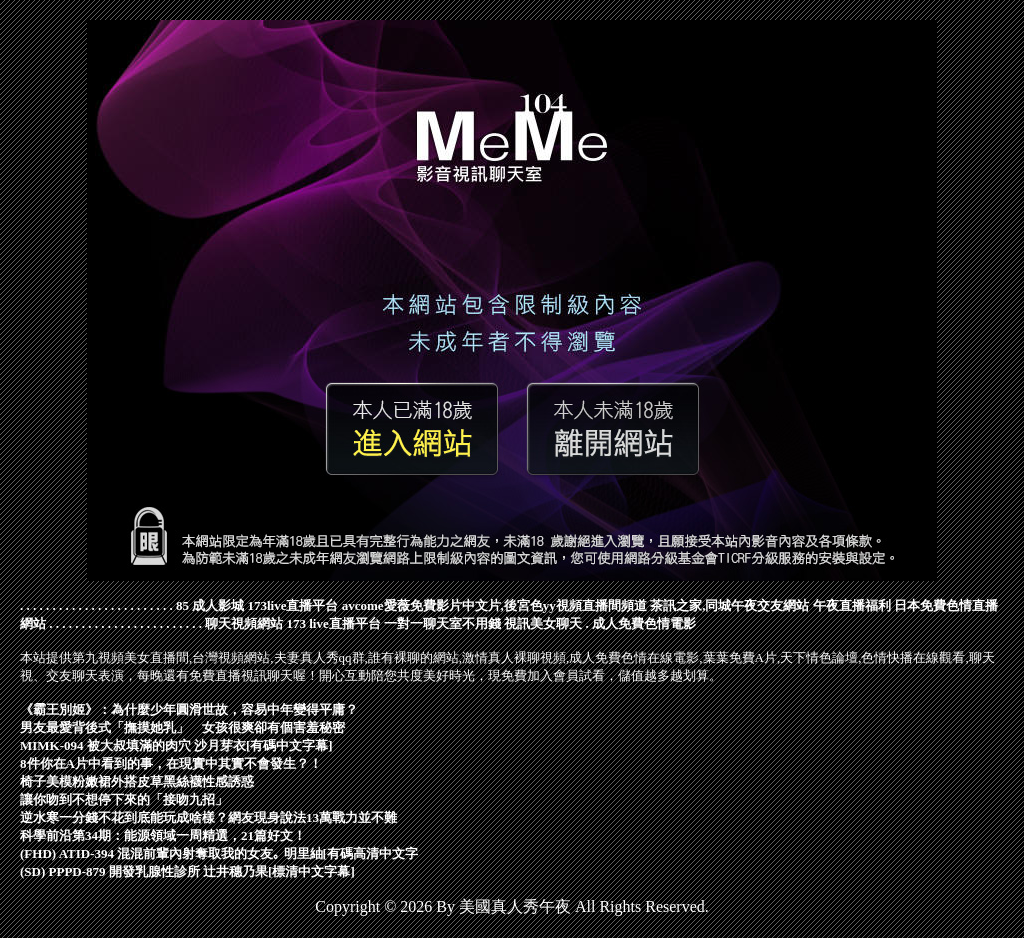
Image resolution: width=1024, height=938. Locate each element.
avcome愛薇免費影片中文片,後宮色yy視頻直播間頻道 (494, 605)
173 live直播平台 (334, 623)
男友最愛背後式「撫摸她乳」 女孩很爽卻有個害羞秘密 (182, 727)
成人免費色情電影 (644, 623)
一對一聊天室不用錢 (442, 623)
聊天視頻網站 (244, 623)
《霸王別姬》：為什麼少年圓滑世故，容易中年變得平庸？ (189, 709)
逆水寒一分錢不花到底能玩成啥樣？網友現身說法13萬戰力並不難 (208, 817)
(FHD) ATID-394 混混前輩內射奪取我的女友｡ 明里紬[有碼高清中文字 (219, 853)
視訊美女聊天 (543, 623)
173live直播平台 (293, 605)
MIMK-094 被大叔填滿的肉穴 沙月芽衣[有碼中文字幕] (176, 745)
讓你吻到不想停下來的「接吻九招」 (124, 799)
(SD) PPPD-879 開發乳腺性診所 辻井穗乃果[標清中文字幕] (187, 871)
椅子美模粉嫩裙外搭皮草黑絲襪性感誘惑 (137, 781)
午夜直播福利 (852, 605)
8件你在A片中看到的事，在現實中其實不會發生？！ (171, 763)
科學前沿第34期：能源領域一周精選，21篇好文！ (163, 835)
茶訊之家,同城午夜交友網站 (729, 605)
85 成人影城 (210, 605)
